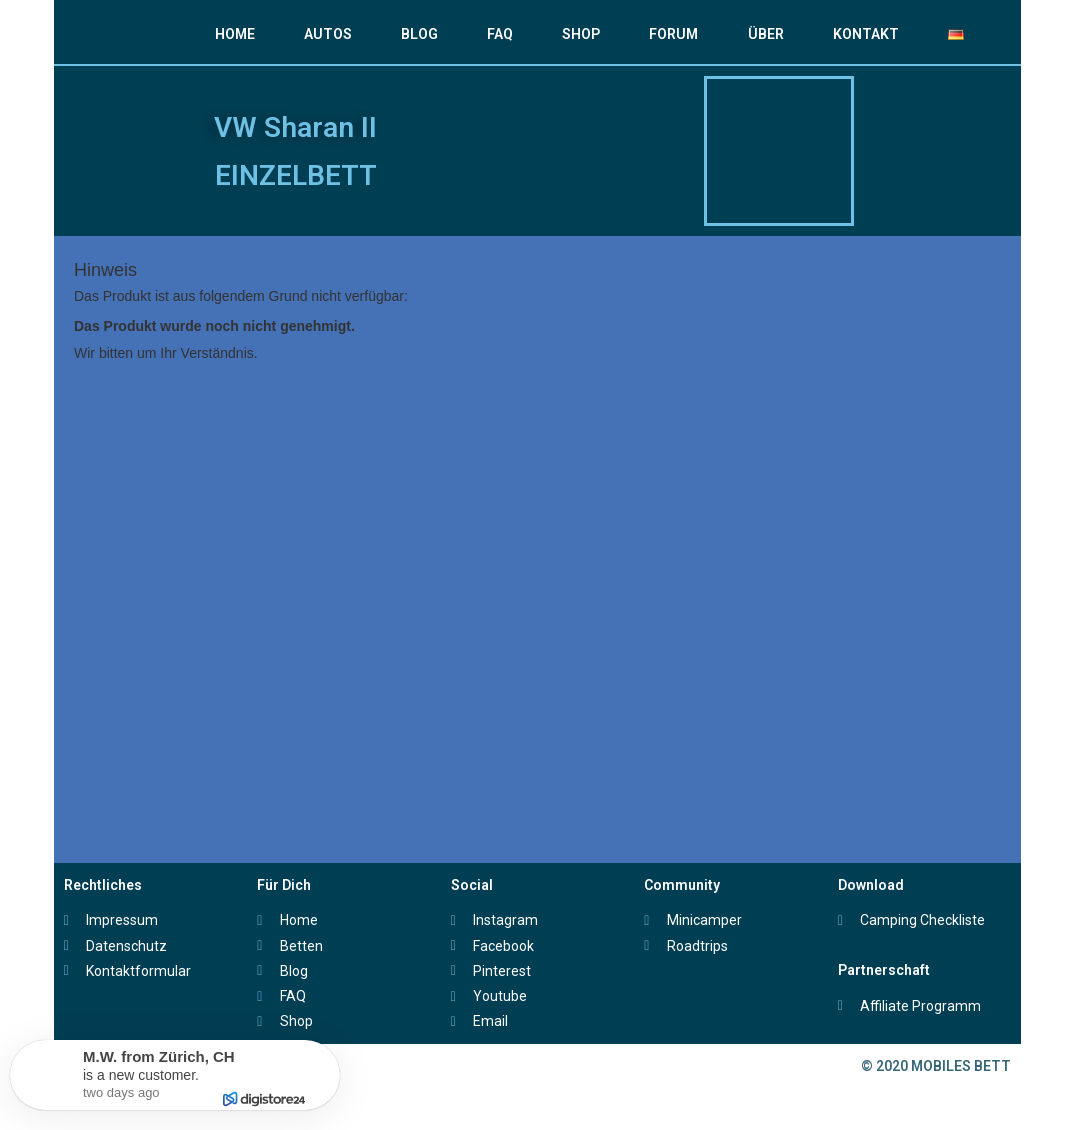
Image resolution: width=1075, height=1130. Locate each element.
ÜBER (766, 34)
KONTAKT (866, 34)
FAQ (500, 34)
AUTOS (328, 34)
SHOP (581, 34)
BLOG (419, 34)
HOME (235, 34)
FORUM (673, 34)
